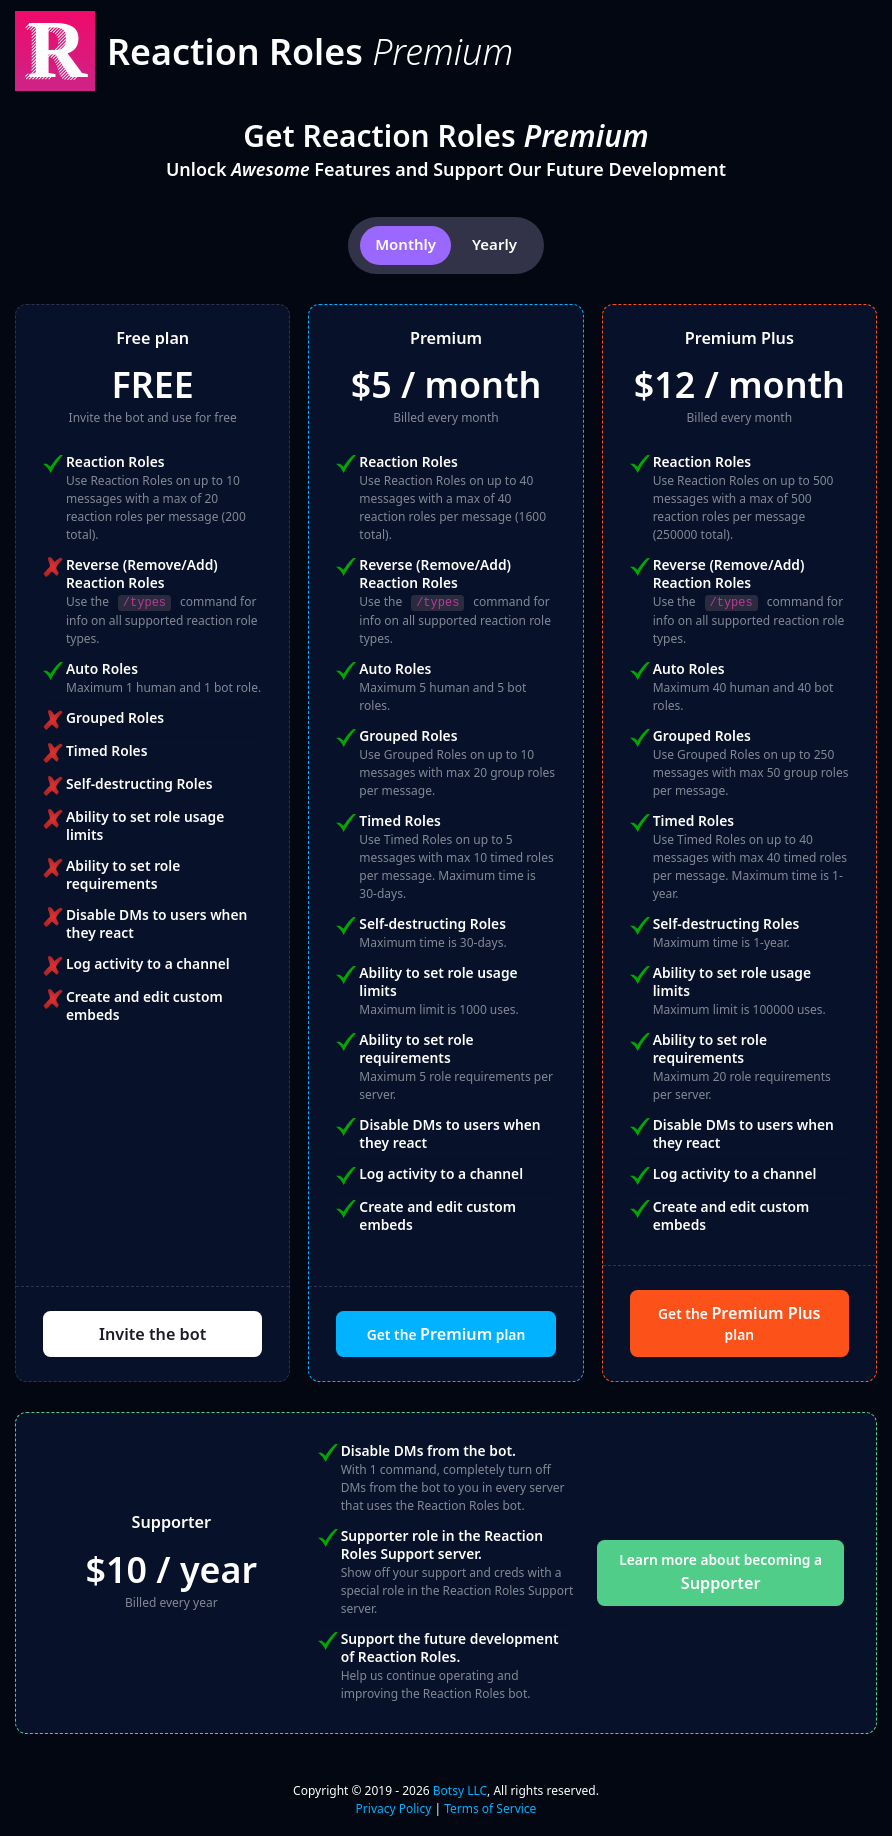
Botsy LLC (460, 1790)
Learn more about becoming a (720, 1572)
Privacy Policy (394, 1808)
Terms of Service (490, 1808)
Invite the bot (152, 1334)
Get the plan (446, 1334)
